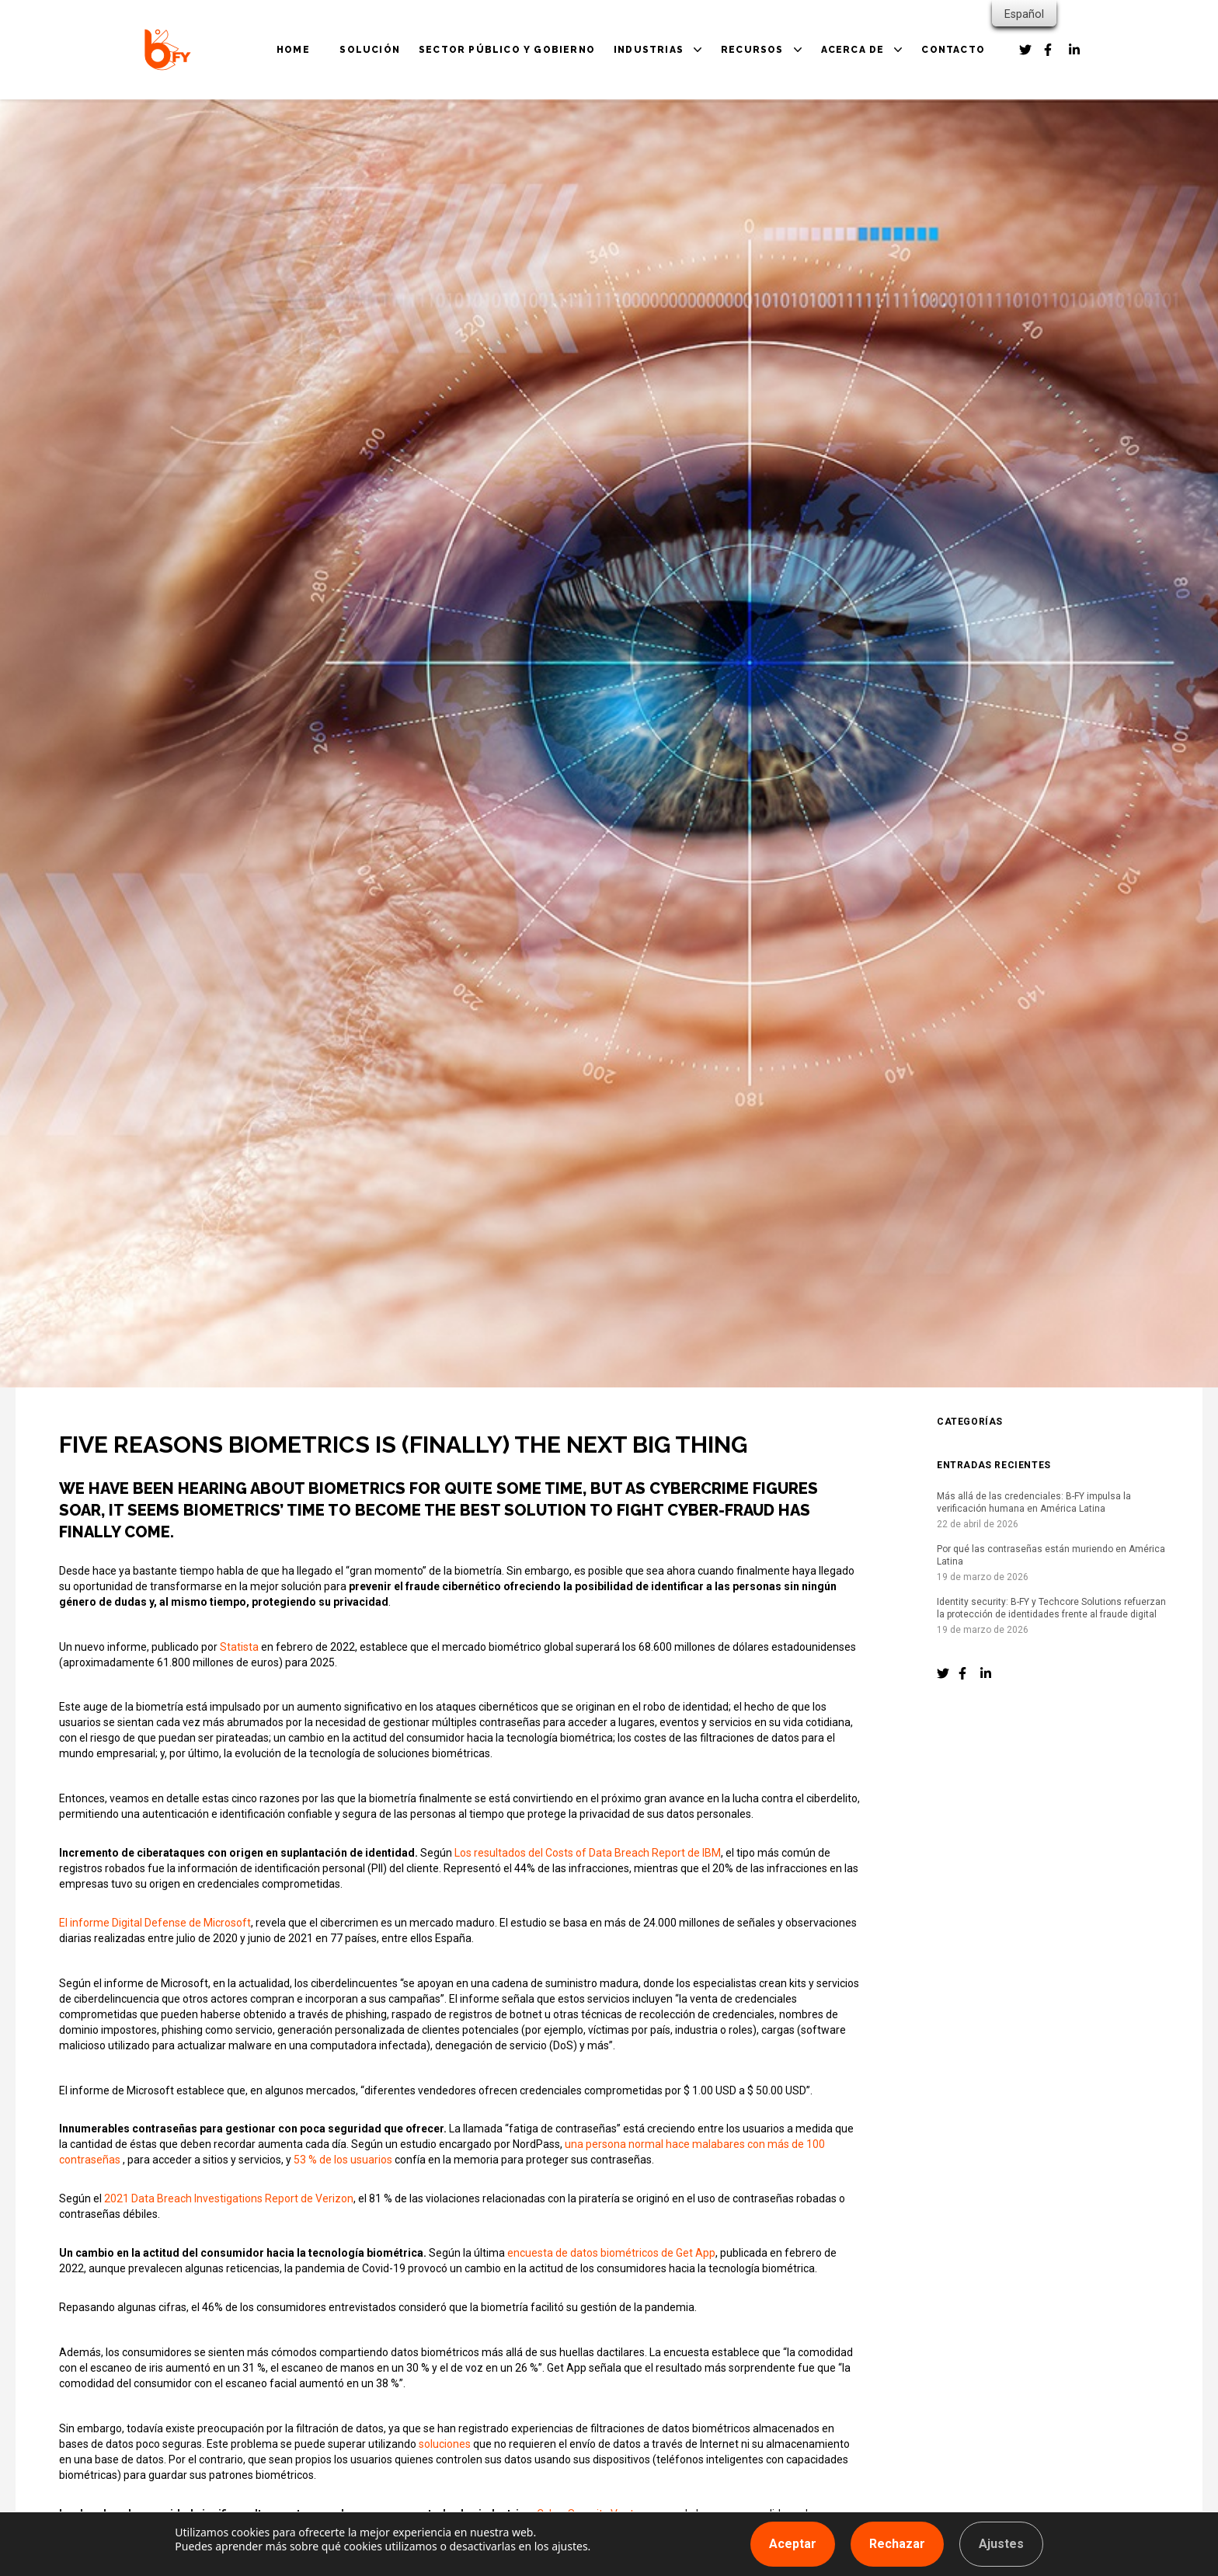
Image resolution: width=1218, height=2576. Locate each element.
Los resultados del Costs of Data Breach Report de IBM (587, 1853)
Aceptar (792, 2543)
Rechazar (897, 2543)
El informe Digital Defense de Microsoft (155, 1922)
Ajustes (1001, 2543)
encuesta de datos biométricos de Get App (611, 2253)
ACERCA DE (853, 49)
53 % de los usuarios (343, 2159)
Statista (239, 1647)
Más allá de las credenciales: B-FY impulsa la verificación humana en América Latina (1034, 1502)
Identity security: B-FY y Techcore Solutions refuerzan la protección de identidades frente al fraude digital (1051, 1608)
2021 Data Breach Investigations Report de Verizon (228, 2198)
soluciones (445, 2444)
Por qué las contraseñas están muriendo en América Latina (1051, 1555)
